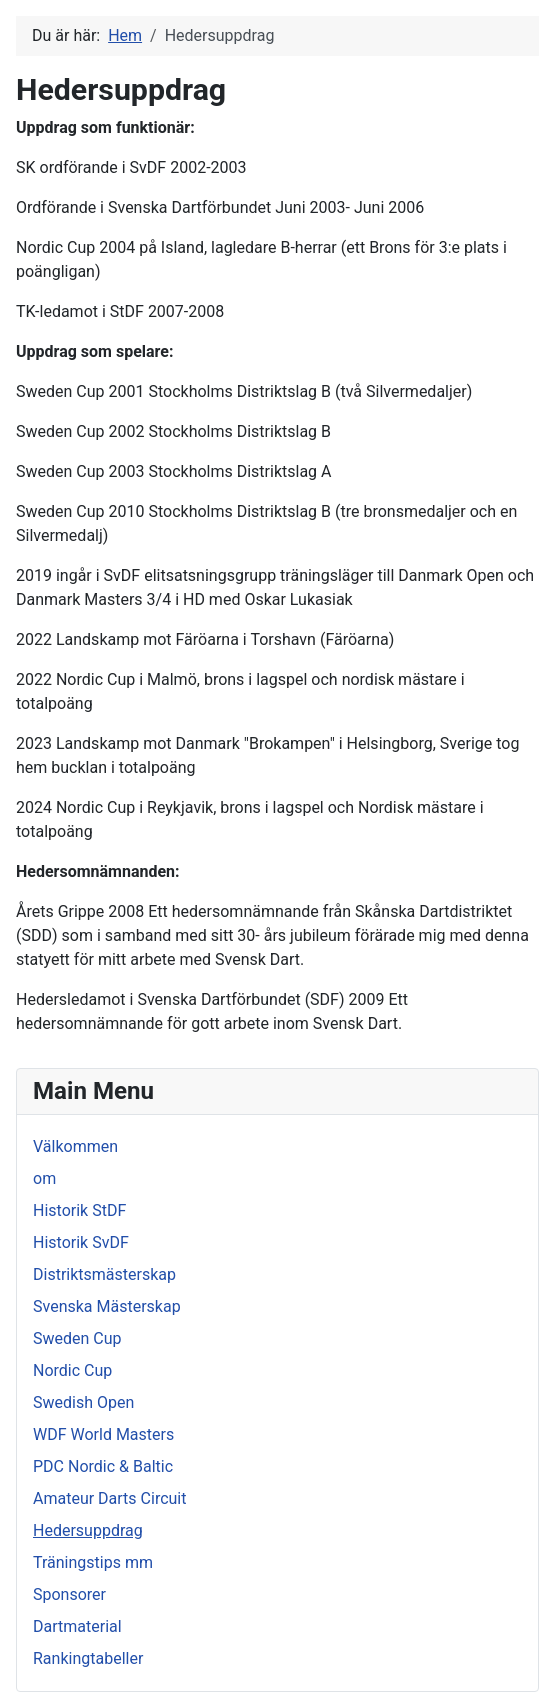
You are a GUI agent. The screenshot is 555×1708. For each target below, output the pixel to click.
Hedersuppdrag (88, 1530)
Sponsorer (69, 1594)
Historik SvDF (81, 1242)
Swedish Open (83, 1402)
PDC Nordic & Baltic (103, 1466)
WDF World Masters (103, 1434)
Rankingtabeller (88, 1658)
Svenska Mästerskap (107, 1306)
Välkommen (75, 1146)
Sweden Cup (77, 1338)
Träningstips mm (93, 1562)
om (44, 1178)
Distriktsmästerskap (104, 1274)
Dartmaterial (77, 1626)
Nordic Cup (72, 1370)
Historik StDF (79, 1210)
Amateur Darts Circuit (109, 1498)
